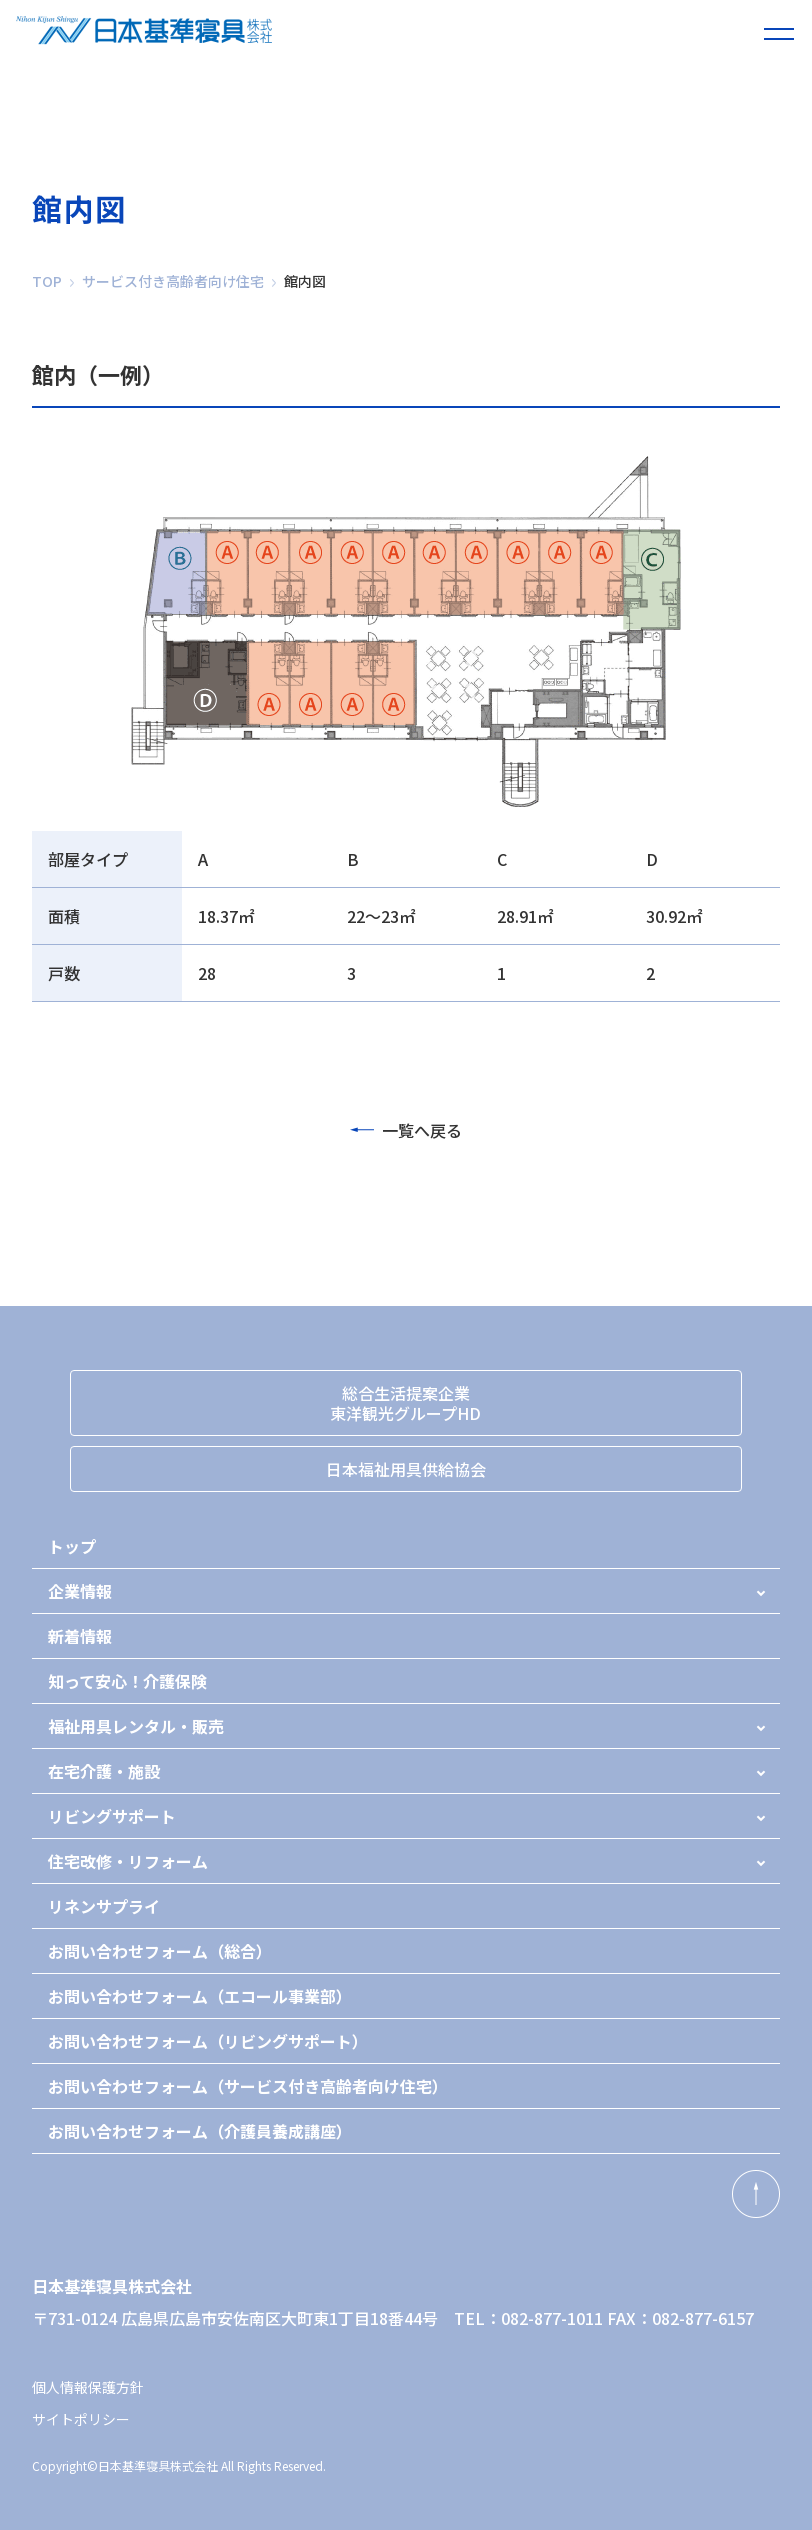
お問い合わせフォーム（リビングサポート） (208, 2041)
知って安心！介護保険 (127, 1681)
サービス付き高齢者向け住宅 (173, 281)
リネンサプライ (104, 1906)
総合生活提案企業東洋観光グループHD (405, 1403)
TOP (47, 281)
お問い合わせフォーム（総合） (160, 1951)
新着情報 (80, 1636)
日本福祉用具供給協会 (406, 1469)
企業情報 (80, 1591)
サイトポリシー (81, 2419)
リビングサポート (112, 1816)
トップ (72, 1546)
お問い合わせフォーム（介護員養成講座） (200, 2131)
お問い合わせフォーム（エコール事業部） (200, 1996)
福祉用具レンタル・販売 (136, 1726)
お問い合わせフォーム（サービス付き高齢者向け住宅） (248, 2086)
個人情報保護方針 (88, 2387)
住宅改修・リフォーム (128, 1861)
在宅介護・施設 (104, 1771)
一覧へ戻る (406, 1130)
